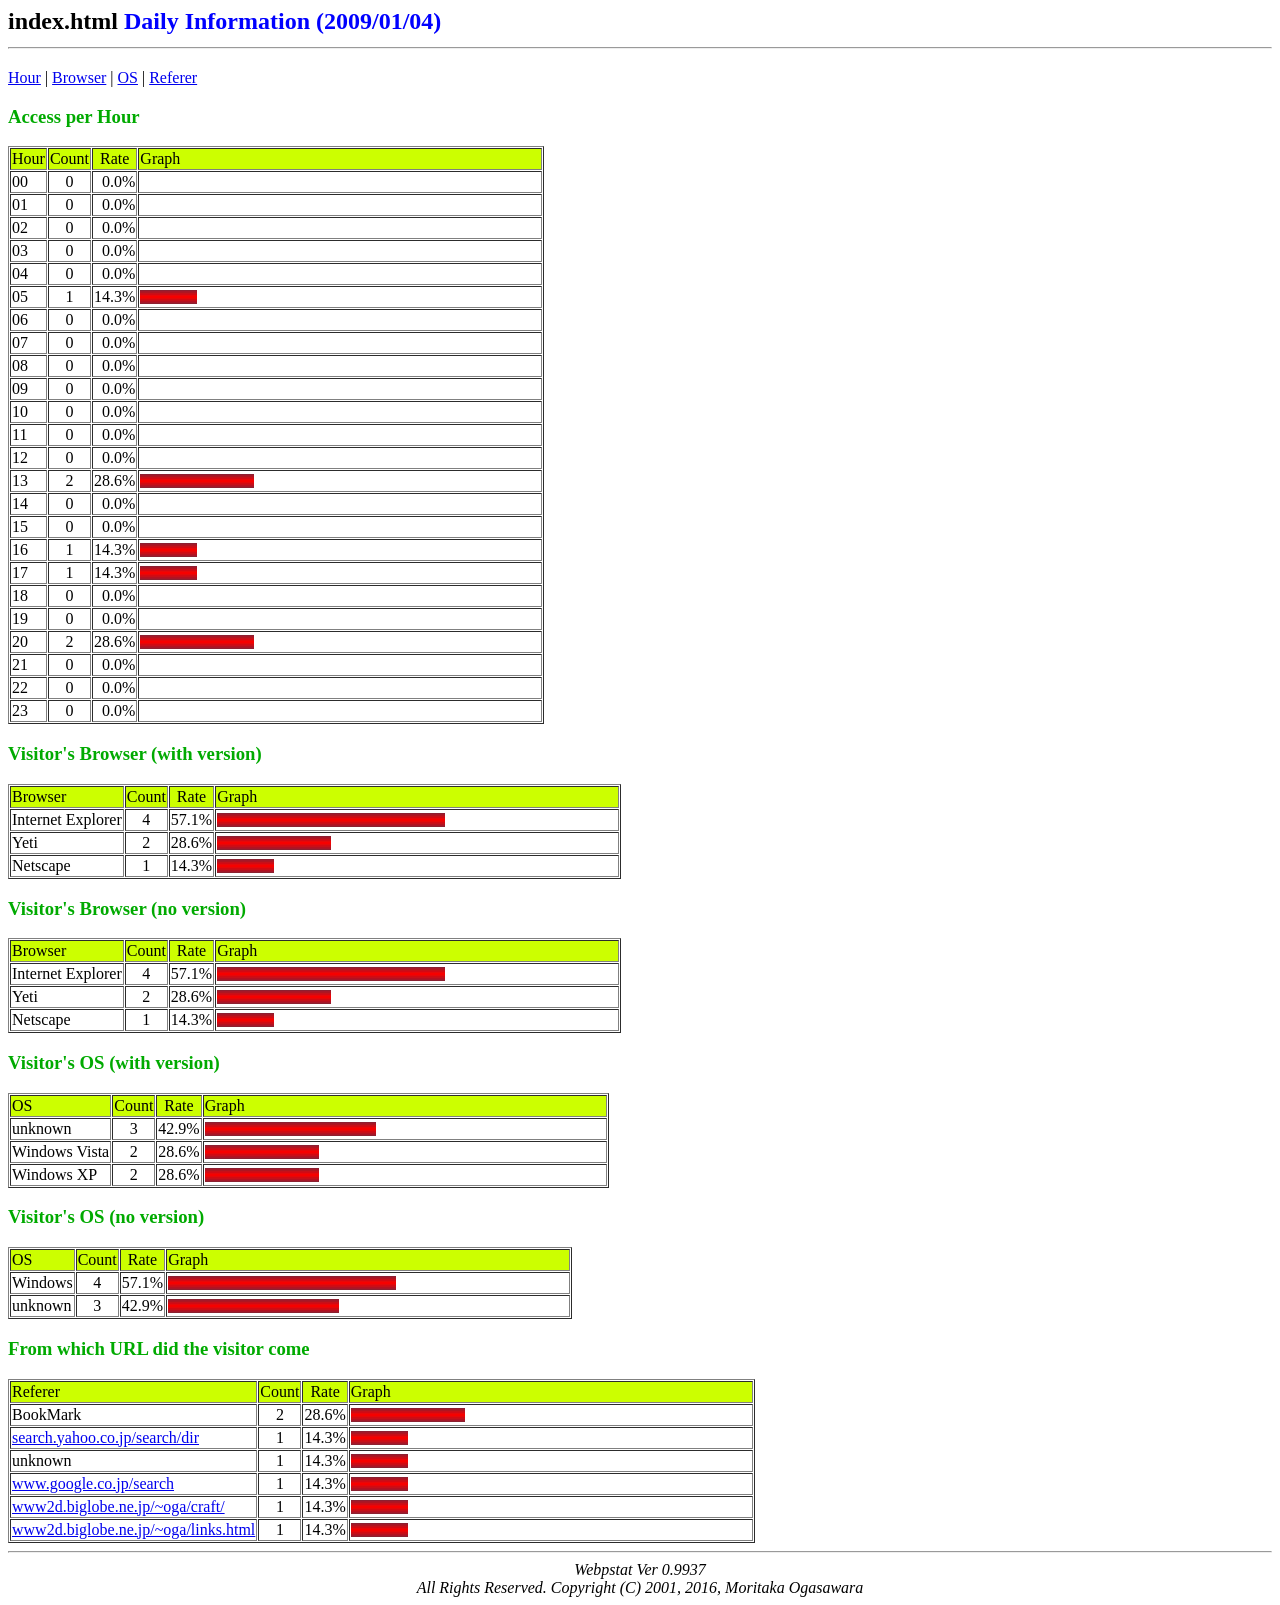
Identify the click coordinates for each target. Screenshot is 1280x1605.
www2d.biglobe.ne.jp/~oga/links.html (133, 1529)
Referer (173, 77)
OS (128, 77)
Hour (24, 77)
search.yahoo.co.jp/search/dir (105, 1437)
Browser (79, 77)
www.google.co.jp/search (93, 1483)
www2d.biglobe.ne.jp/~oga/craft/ (118, 1506)
